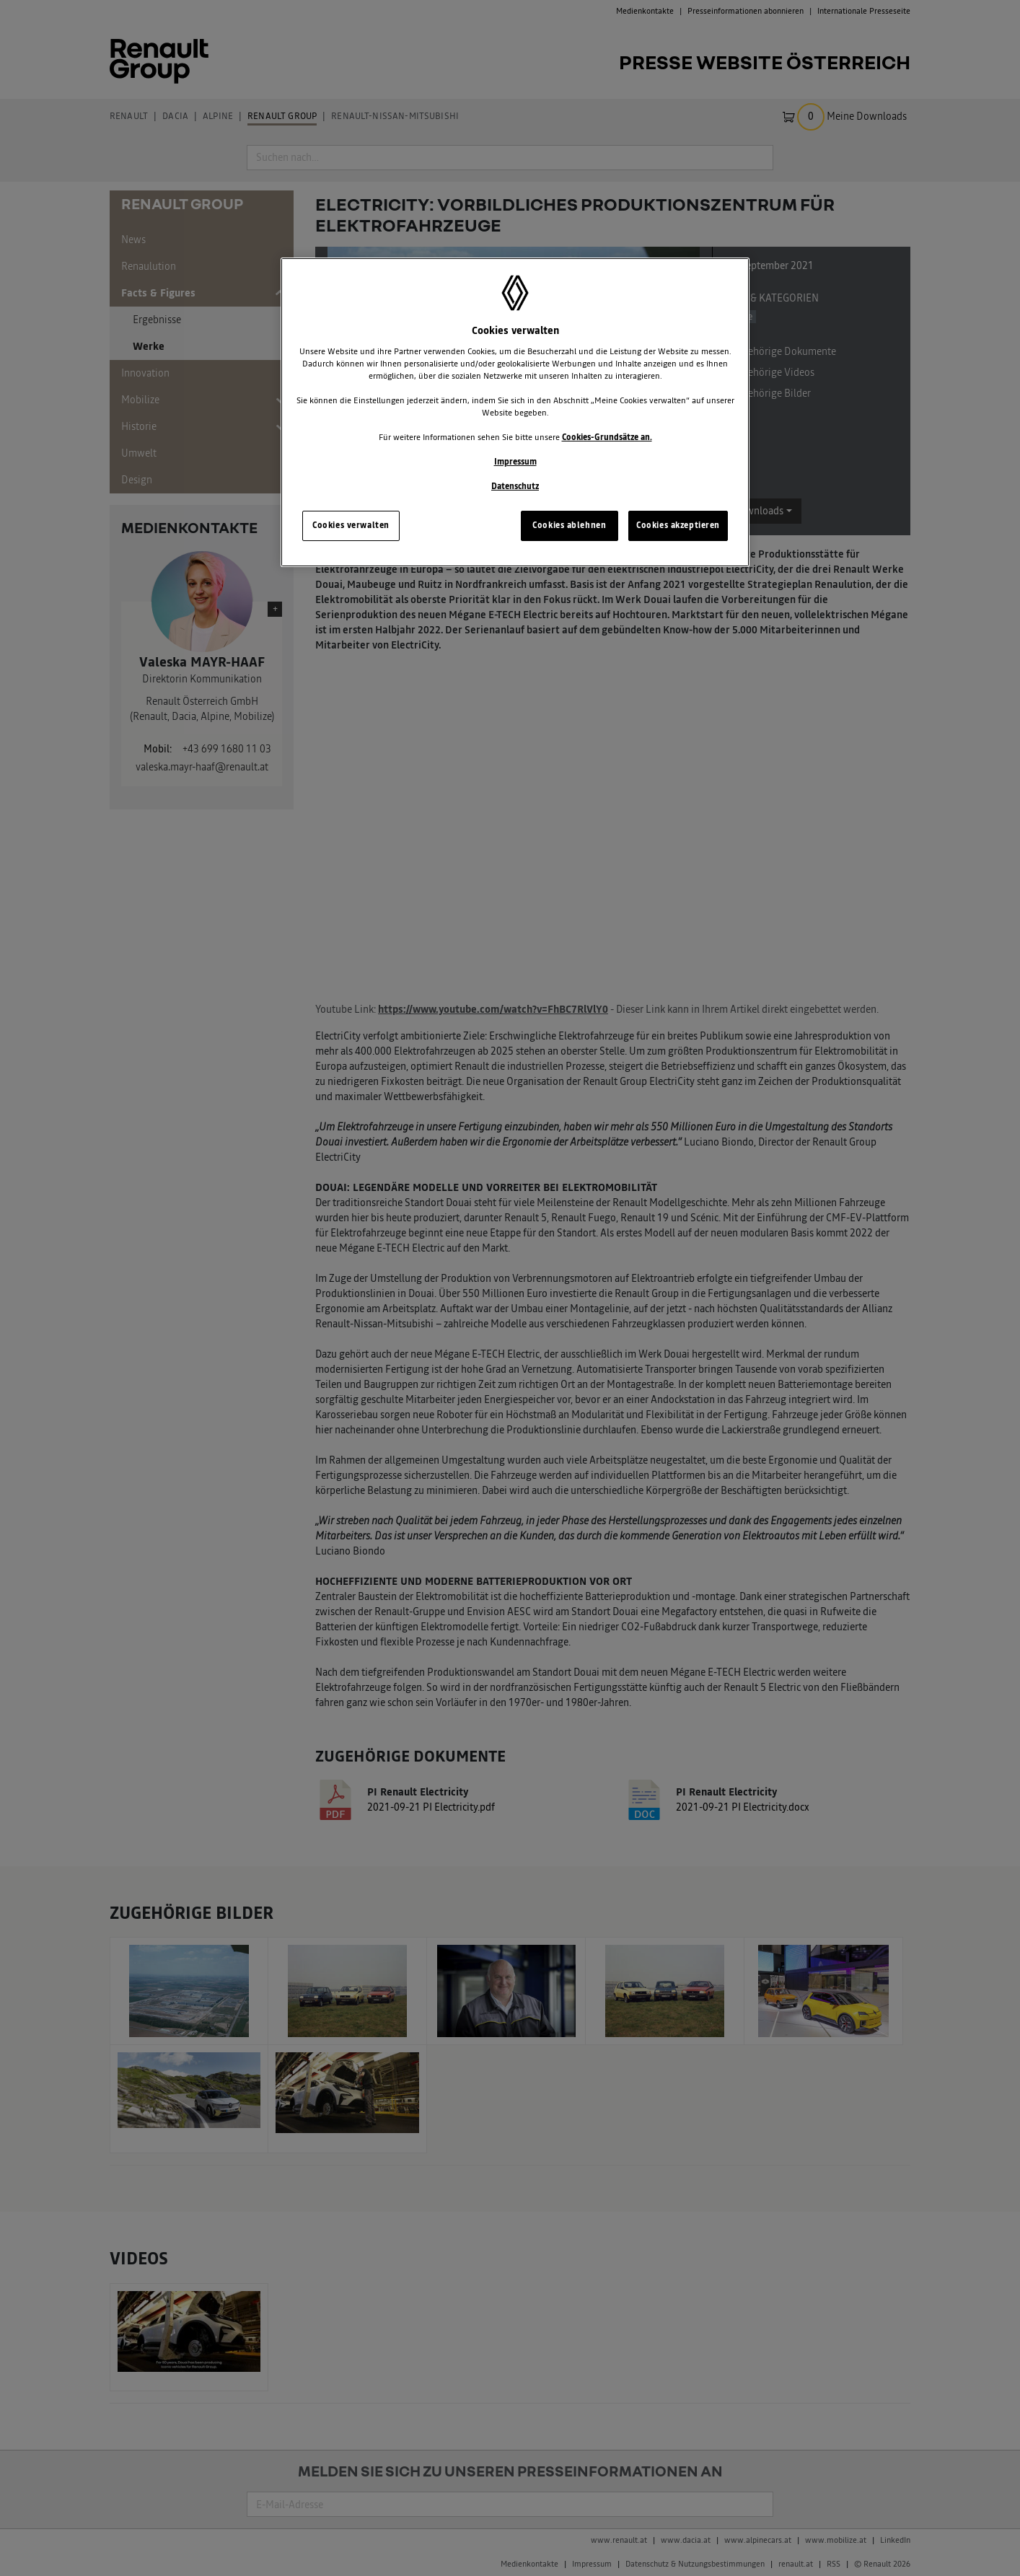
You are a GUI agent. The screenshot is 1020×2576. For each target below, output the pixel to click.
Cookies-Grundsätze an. (607, 437)
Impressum (515, 461)
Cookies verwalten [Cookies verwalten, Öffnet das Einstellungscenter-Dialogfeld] (351, 525)
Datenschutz (515, 486)
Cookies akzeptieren (678, 525)
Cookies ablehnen (569, 525)
